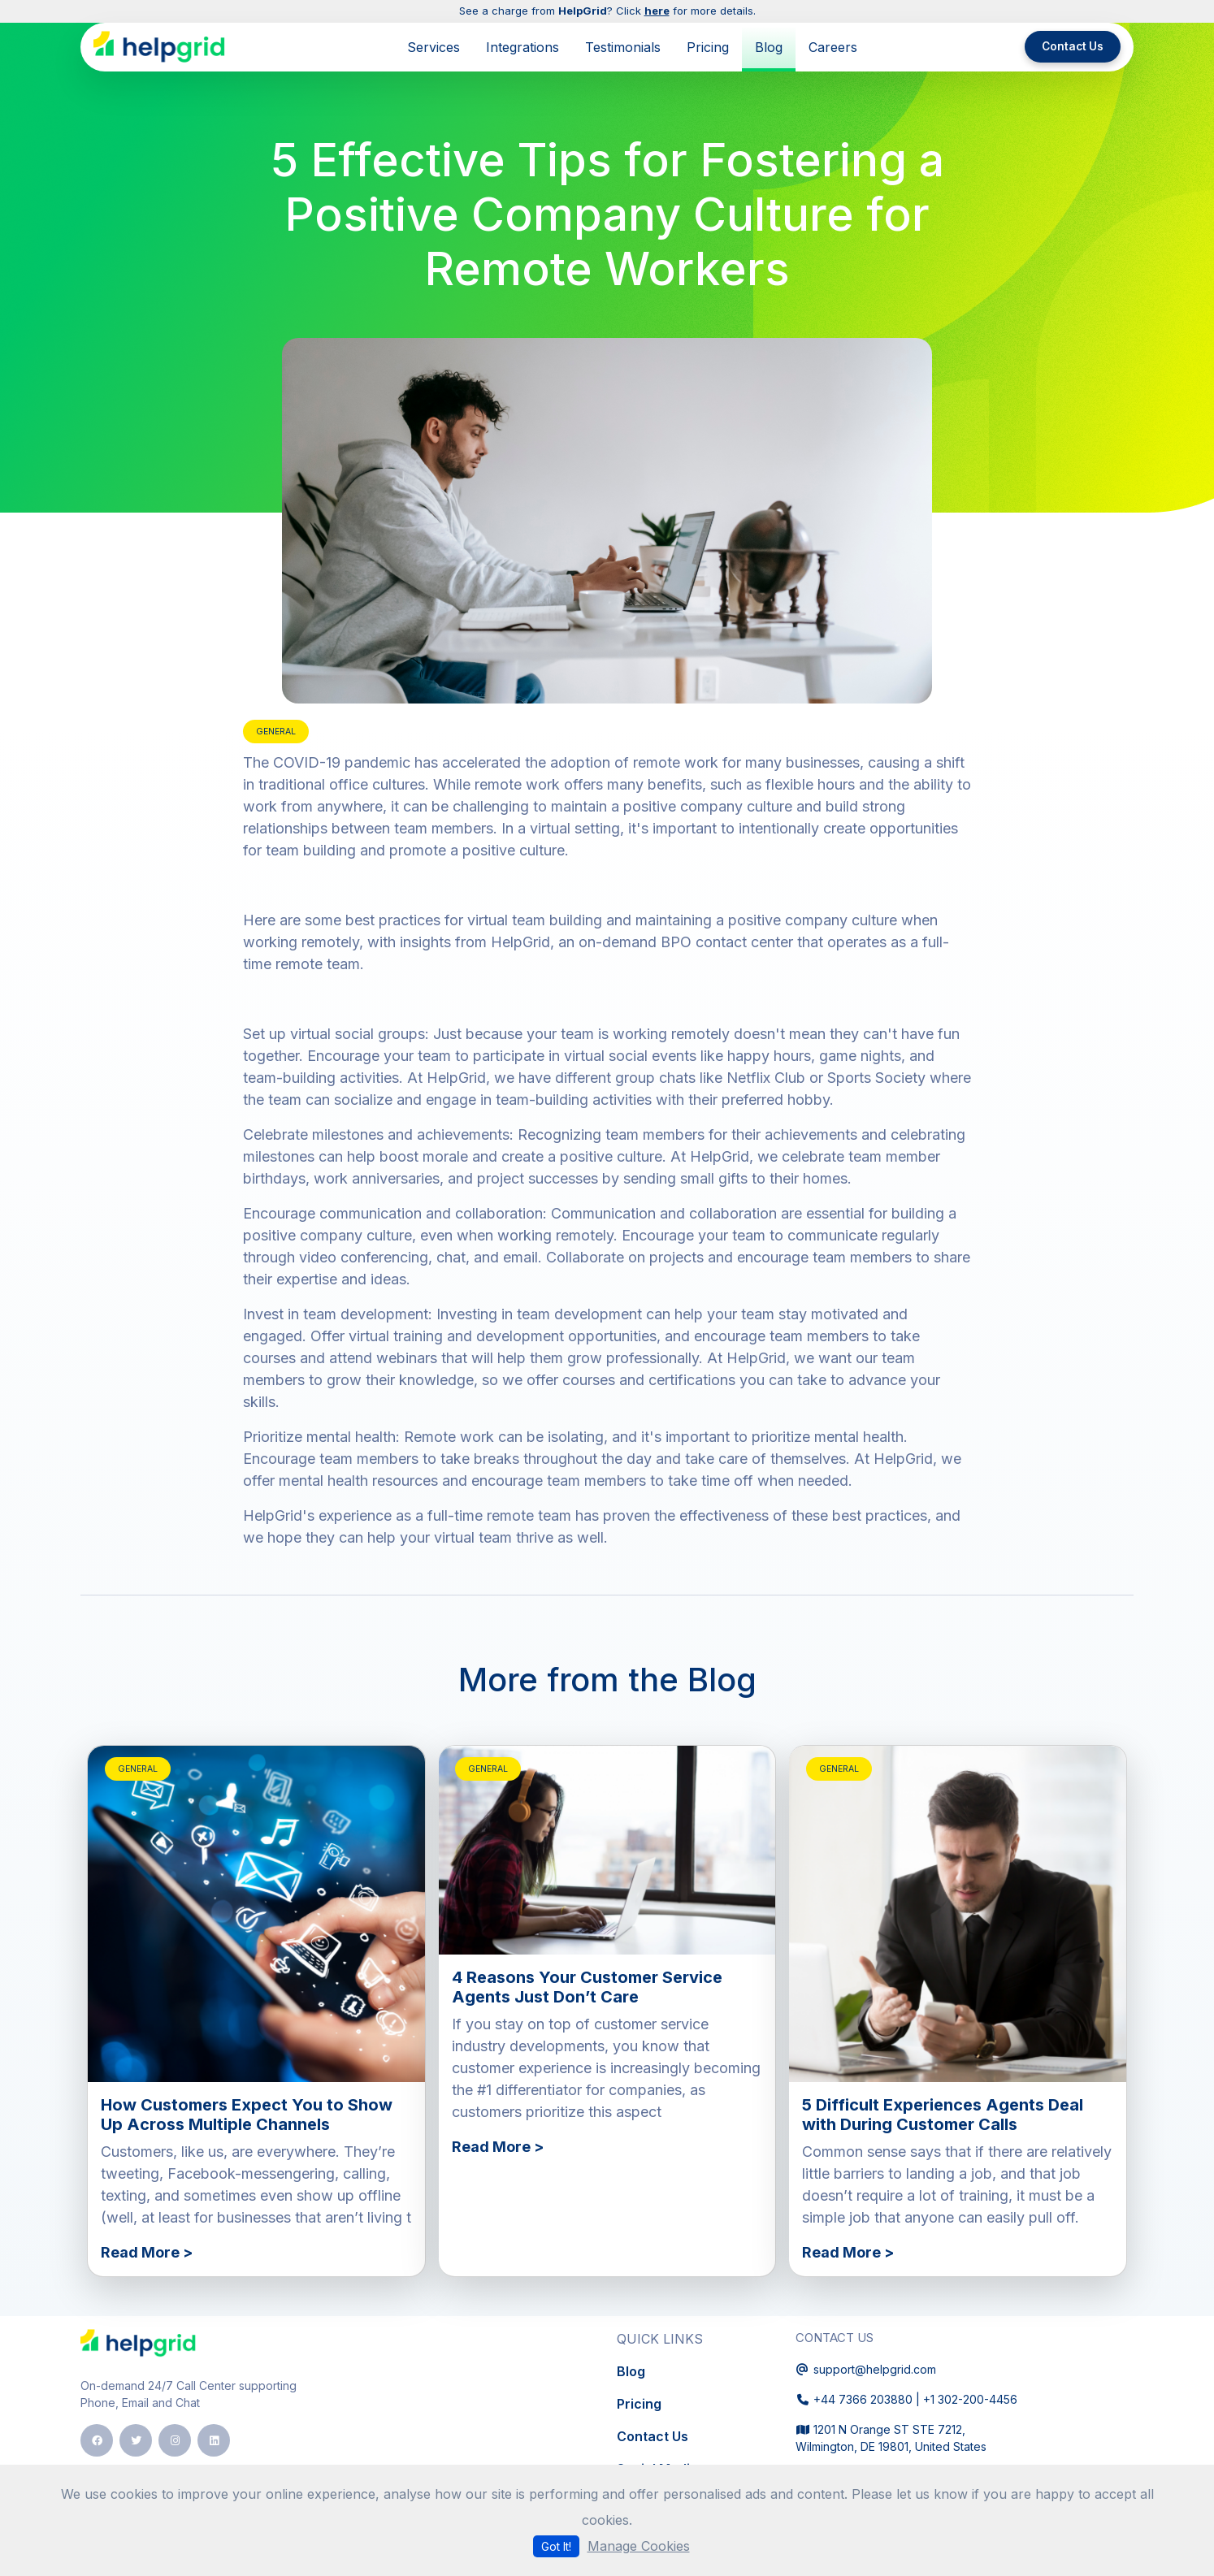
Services (433, 47)
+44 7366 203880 (863, 2399)
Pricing (708, 47)
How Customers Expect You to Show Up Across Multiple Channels (246, 2114)
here (657, 10)
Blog (769, 47)
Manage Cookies (638, 2546)
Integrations (522, 47)
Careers (833, 47)
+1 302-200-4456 (970, 2399)
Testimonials (623, 47)
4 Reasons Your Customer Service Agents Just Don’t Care (587, 1987)
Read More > (147, 2252)
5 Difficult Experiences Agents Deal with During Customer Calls (942, 2114)
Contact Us (1072, 46)
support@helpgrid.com (874, 2369)
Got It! (556, 2546)
